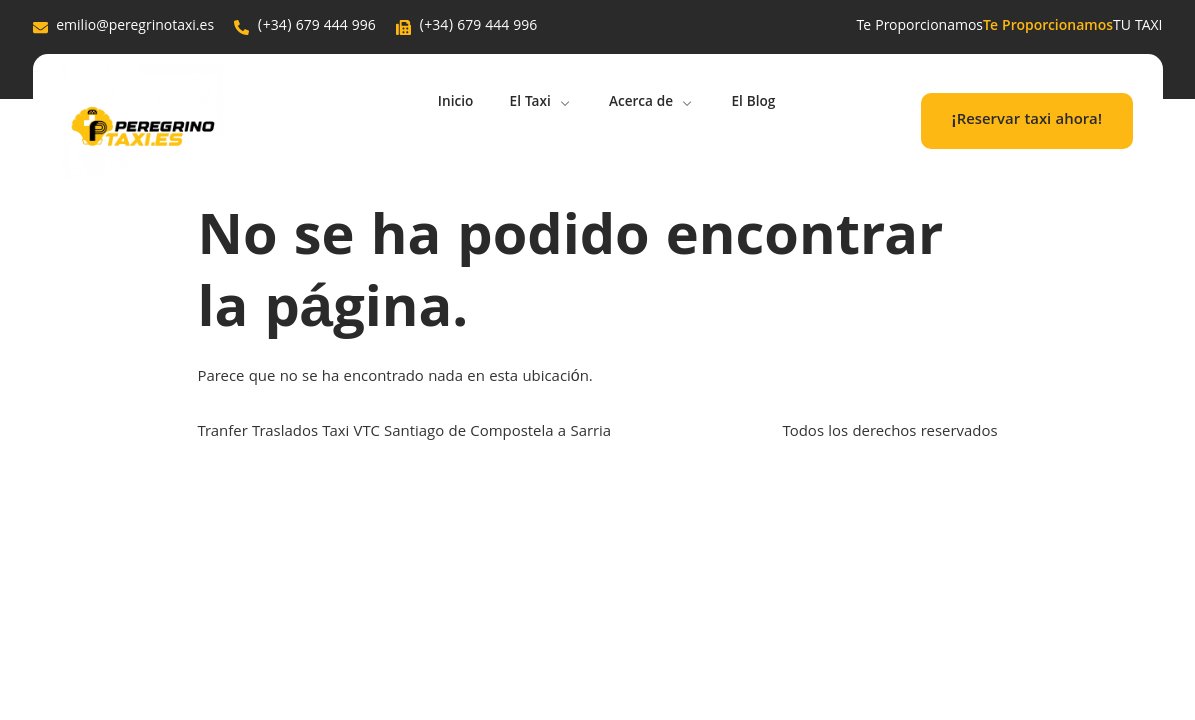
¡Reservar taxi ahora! (1026, 121)
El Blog (761, 104)
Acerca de (655, 104)
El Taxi (539, 104)
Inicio (449, 104)
